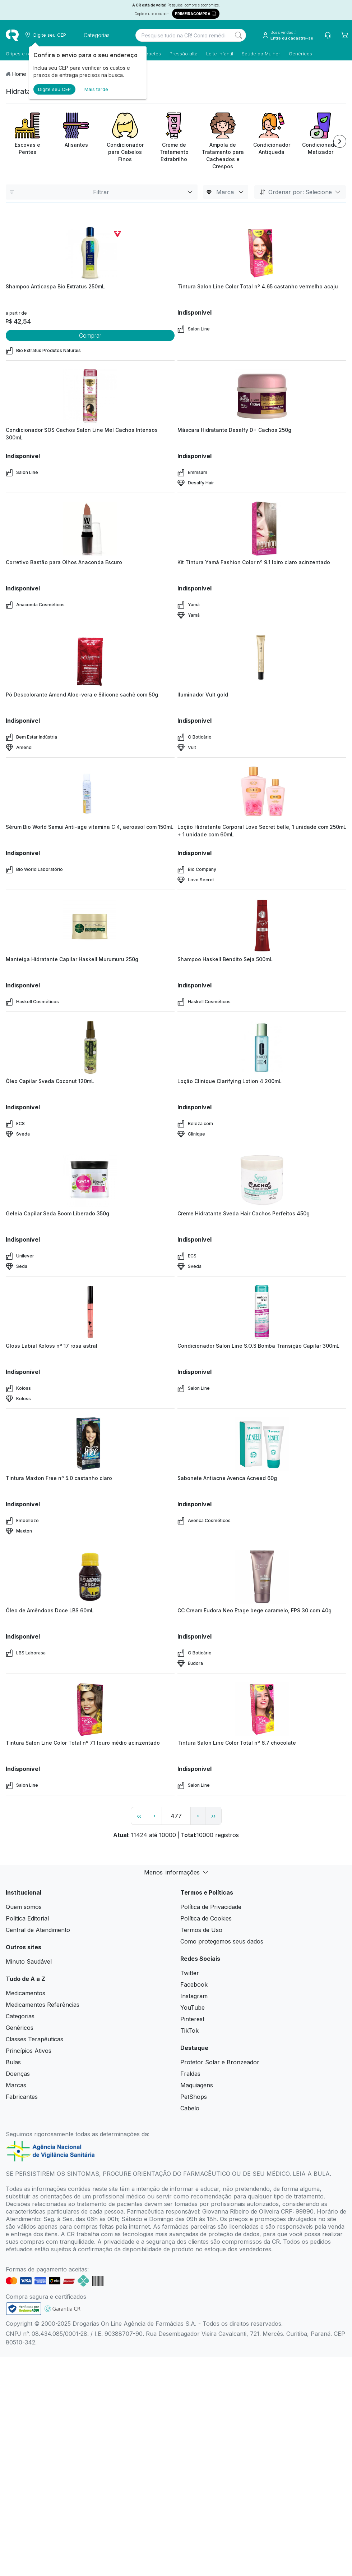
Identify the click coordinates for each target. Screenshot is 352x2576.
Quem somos (24, 1906)
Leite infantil (219, 53)
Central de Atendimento (38, 1929)
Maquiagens (196, 2085)
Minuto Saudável (29, 1961)
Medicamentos (25, 1993)
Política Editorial (27, 1918)
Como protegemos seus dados (221, 1941)
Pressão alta (184, 53)
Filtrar (101, 192)
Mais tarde (96, 89)
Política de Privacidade (210, 1906)
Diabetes (151, 53)
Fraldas (190, 2073)
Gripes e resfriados (27, 53)
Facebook (194, 1984)
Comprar (90, 335)
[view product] (90, 253)
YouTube (192, 2007)
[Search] (238, 35)
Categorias (20, 2016)
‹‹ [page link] (139, 1815)
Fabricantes (22, 2096)
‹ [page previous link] (154, 1816)
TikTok (189, 2030)
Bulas (13, 2062)
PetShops (193, 2096)
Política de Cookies (206, 1918)
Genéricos (300, 53)
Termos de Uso (201, 1929)
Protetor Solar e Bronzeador (219, 2062)
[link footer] (24, 2308)
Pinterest (192, 2019)
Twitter (189, 1973)
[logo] (12, 35)
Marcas (16, 2085)
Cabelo (189, 2108)
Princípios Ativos (28, 2050)
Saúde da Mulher (261, 53)
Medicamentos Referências (42, 2004)
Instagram (194, 1996)
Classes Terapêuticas (34, 2039)
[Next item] (339, 141)
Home (19, 74)
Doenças (18, 2073)
